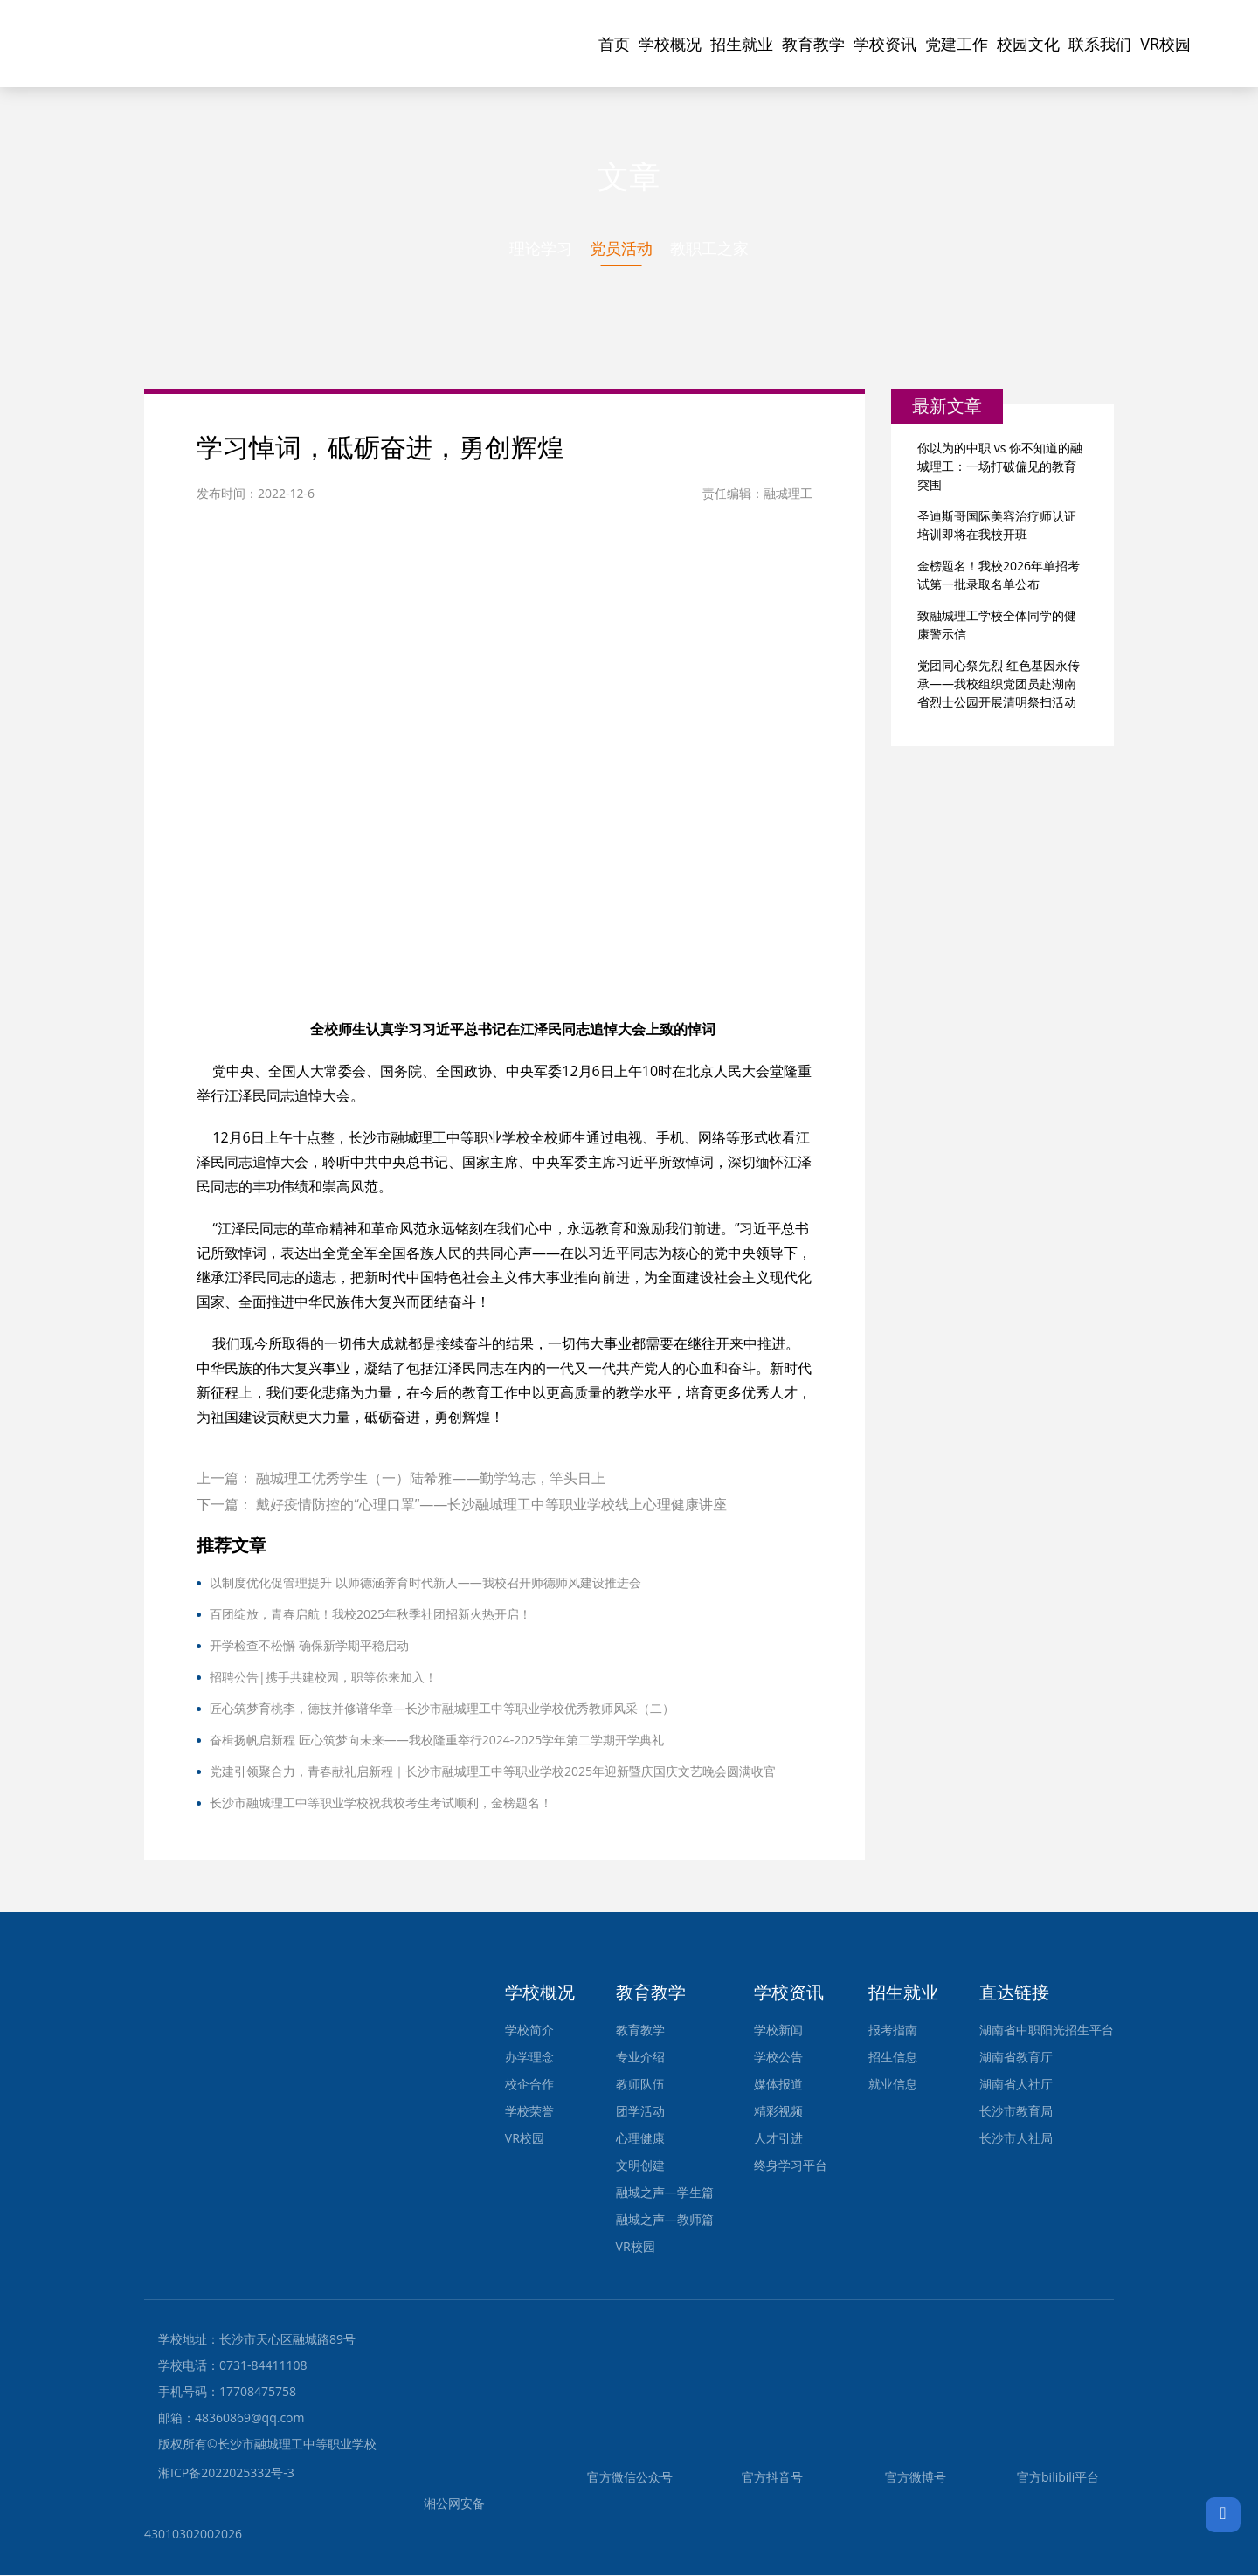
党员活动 (621, 248)
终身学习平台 (790, 2166)
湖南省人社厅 (1016, 2084)
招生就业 (741, 43)
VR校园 (1165, 43)
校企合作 (529, 2084)
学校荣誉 (529, 2111)
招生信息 (892, 2057)
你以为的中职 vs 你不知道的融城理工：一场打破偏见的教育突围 (999, 467)
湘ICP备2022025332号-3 (226, 2473)
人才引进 (778, 2139)
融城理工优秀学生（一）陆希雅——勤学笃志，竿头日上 (430, 1478)
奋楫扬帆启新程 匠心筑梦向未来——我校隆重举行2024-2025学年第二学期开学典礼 (437, 1740)
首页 (614, 43)
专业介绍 (640, 2057)
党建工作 (956, 43)
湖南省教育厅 (1016, 2057)
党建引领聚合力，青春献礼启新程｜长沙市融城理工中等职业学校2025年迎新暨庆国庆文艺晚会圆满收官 (493, 1772)
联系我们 (1099, 43)
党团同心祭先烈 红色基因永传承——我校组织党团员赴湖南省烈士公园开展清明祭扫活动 (998, 684)
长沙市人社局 (1016, 2139)
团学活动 (640, 2111)
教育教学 (813, 43)
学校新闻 (778, 2030)
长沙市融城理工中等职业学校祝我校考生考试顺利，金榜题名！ (381, 1803)
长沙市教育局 (1016, 2111)
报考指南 (892, 2030)
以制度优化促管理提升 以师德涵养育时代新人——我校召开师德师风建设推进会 (425, 1583)
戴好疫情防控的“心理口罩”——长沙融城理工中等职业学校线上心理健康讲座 (491, 1505)
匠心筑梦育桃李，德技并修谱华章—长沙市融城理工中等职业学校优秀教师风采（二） (442, 1709)
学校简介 (529, 2030)
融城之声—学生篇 (665, 2193)
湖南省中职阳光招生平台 (1046, 2030)
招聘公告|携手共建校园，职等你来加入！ (323, 1677)
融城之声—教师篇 (665, 2220)
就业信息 (892, 2084)
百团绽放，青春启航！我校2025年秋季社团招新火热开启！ (370, 1614)
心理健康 (640, 2139)
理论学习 (540, 248)
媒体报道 (778, 2084)
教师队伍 (640, 2084)
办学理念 (529, 2057)
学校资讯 (885, 43)
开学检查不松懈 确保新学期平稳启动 (309, 1646)
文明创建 (640, 2166)
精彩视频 (778, 2111)
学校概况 (670, 43)
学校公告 (778, 2057)
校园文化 (1028, 43)
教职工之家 (709, 248)
